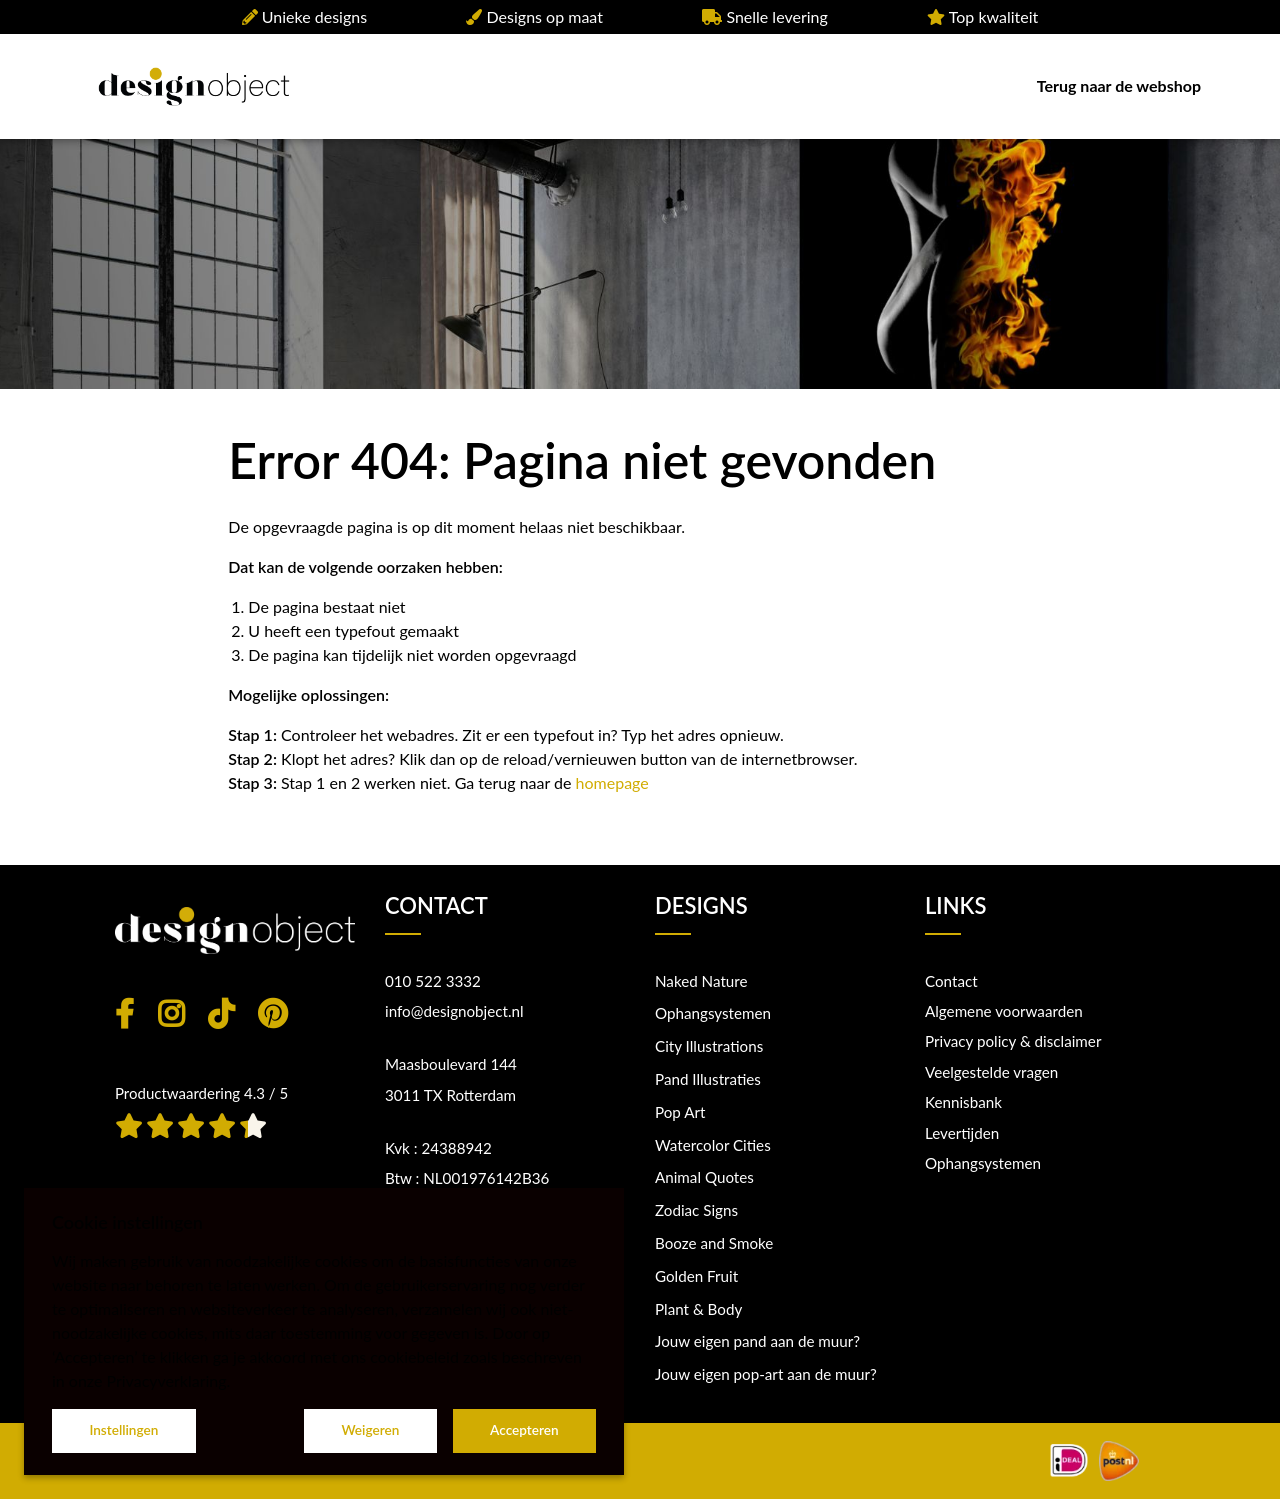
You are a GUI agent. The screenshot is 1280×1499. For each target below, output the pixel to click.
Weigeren (370, 1430)
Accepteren (524, 1430)
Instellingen (123, 1430)
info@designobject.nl (454, 1011)
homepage (612, 782)
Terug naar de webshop (1119, 85)
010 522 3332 (433, 981)
